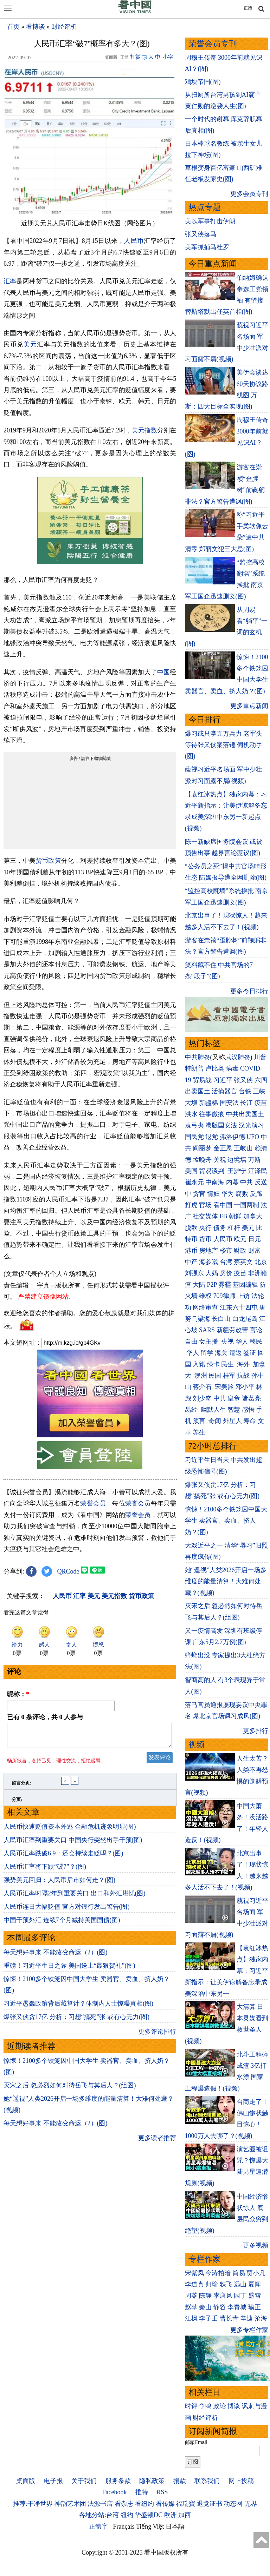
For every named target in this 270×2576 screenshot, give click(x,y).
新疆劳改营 (232, 1329)
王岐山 (243, 1148)
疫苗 (261, 1102)
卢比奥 (214, 1068)
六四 (261, 1080)
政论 (219, 2406)
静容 (219, 2307)
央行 (205, 1227)
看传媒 (165, 2503)
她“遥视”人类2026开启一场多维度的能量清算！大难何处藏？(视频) (225, 1581)
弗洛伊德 (232, 1136)
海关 (221, 1352)
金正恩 (222, 1148)
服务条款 (118, 2480)
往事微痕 (211, 1114)
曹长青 (229, 2318)
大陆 (199, 1284)
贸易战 (202, 1080)
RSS (162, 2492)
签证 (249, 1352)
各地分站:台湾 (99, 2514)
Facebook (114, 2492)
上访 (243, 1295)
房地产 (208, 1250)
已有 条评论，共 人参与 (45, 1717)
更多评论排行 (157, 2035)
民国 (214, 1375)
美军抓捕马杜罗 (207, 247)
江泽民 (257, 1170)
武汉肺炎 (237, 1057)
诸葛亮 (251, 1398)
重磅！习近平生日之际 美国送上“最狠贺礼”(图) (69, 1969)
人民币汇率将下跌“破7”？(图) (45, 1870)
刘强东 (194, 1273)
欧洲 (170, 2514)
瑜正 (254, 2307)
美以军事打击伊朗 (210, 221)
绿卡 (213, 1364)
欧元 (240, 1239)
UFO (252, 1136)
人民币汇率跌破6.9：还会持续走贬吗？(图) (63, 1857)
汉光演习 (251, 1125)
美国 (191, 1170)
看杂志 (124, 2503)
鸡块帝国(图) (203, 81)
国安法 (229, 1102)
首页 (13, 26)
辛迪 (246, 2318)
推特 (141, 2492)
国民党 (194, 1136)
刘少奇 (202, 1398)
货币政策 (48, 860)
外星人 (232, 1420)
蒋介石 (203, 1386)
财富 (254, 1250)
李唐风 (222, 2295)
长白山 (221, 1318)
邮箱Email (196, 2442)
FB (223, 1216)
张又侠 (243, 1080)
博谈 (233, 2406)
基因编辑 (245, 1284)
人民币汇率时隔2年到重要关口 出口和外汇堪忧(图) (75, 1897)
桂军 (229, 1375)
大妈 (211, 1273)
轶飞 (226, 2284)
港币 (191, 1250)
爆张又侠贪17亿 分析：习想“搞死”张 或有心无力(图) (76, 2021)
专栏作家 (204, 2259)
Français (124, 2526)
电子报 (53, 2480)
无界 (250, 2503)
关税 (219, 1159)
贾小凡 (255, 2273)
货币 (205, 1239)
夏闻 (254, 2284)
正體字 (98, 2526)
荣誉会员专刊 (212, 43)
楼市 (226, 1250)
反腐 (256, 1193)
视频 (196, 1744)
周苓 (191, 2295)
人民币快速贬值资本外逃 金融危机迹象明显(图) (70, 1830)
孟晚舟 (202, 1159)
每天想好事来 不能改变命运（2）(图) (56, 1956)
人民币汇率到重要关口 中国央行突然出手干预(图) (73, 1844)
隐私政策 (152, 2480)
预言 (200, 1420)
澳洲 (200, 1375)
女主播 (209, 1341)
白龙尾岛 (245, 1318)
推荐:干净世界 (33, 2503)
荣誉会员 (93, 1503)
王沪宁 (236, 1170)
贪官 (199, 1193)
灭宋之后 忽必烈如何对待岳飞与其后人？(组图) (70, 2089)
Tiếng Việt (150, 2526)
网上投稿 (241, 2480)
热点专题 (204, 207)
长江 (246, 1102)
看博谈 (35, 26)
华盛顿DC (148, 2514)
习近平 (222, 1080)
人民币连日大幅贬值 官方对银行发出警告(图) (67, 1910)
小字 (168, 57)
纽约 (127, 2514)
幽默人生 (213, 1409)
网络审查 (205, 1307)
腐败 (242, 1193)
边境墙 (236, 1159)
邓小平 (245, 1386)
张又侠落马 (201, 234)
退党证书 (209, 2503)
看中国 (222, 1204)
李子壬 (208, 2318)
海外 (244, 1364)
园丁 (240, 2295)
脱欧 (191, 1227)
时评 (191, 2406)
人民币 (134, 240)
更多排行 (255, 1730)
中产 (191, 1261)
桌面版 (25, 2480)
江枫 (191, 2318)
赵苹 (191, 2307)
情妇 (213, 1193)
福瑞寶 (185, 2503)
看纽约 (144, 2503)
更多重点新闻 (249, 705)
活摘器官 (224, 1091)
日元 (254, 1239)
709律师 (224, 1295)
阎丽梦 (202, 1148)
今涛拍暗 (218, 2273)
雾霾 (224, 1284)
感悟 (248, 1409)
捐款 (179, 2480)
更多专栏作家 (249, 2329)
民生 (228, 1364)
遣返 (235, 1352)
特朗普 (194, 1068)
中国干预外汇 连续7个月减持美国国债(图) (62, 1924)
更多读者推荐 (157, 2142)
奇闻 (214, 1420)
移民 (256, 1341)
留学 (207, 1352)
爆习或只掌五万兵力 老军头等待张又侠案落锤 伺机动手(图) (224, 745)
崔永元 (194, 1182)
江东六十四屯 (239, 1307)
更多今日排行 (249, 991)
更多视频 (255, 2245)
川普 (260, 1057)
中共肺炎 (197, 1057)
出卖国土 (197, 1091)
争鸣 (205, 2406)
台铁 (245, 1091)
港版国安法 (221, 1125)
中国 (163, 672)
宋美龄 (224, 1386)
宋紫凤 (194, 2273)
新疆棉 (208, 1102)
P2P (212, 1284)
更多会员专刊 (249, 193)
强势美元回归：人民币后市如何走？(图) (59, 1884)
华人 (242, 1341)
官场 (205, 1204)
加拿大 (252, 1216)
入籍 (199, 1364)
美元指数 (144, 430)
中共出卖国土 (245, 1114)
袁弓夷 (194, 1125)
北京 (261, 1261)
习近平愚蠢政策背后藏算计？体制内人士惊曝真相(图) (78, 2007)
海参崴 (208, 1261)
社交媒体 (205, 1216)
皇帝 (233, 1398)
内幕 (232, 1182)
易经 (192, 1409)
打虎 (191, 1204)
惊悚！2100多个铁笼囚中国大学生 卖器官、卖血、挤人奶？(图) (226, 1521)
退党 (211, 1136)
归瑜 (211, 2284)
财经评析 (64, 26)
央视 (227, 1341)
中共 (246, 1182)
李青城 (236, 2307)
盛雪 (254, 2295)
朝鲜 (235, 1216)
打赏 (135, 57)
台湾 (226, 1261)
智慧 (233, 1409)
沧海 (261, 2318)
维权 (205, 1295)
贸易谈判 (212, 1170)
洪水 (191, 1114)
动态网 (233, 2503)
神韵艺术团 (70, 2503)
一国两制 (246, 1204)
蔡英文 (243, 1261)
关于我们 (84, 2480)
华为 (227, 1193)
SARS (207, 1329)
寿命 (249, 1420)
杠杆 (233, 1227)
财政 (240, 1250)
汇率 (10, 281)
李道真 (194, 2284)
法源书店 (100, 2503)
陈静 (205, 2295)
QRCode (68, 1571)
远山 (240, 2284)
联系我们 (207, 2480)
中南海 (214, 1182)
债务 (219, 1227)
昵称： (18, 1694)
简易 (238, 2273)
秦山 (205, 2307)
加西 (184, 2514)
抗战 (243, 1375)
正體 (248, 8)
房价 (226, 1273)
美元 (30, 344)
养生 (199, 1432)
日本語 (175, 2526)
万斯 (254, 1159)
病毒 (232, 1068)
